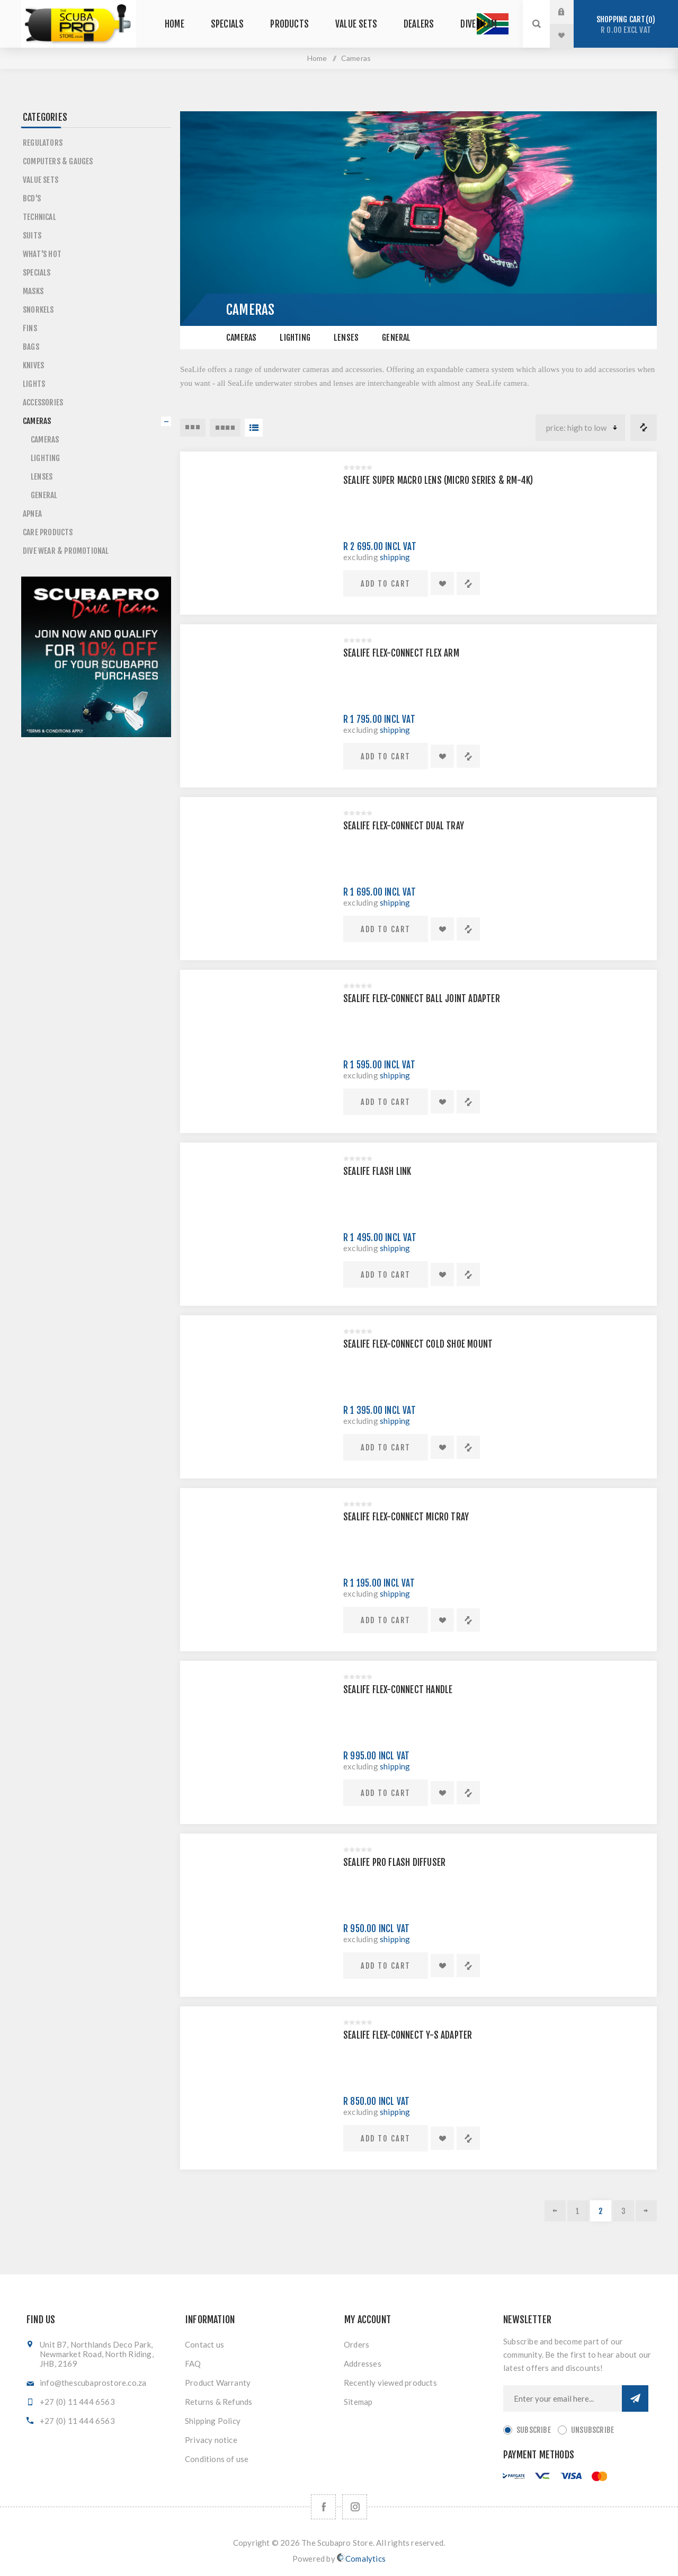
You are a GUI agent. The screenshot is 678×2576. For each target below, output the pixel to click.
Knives (33, 365)
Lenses (346, 337)
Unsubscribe (592, 2430)
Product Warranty (218, 2382)
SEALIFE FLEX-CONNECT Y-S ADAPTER (407, 2035)
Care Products (48, 532)
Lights (34, 384)
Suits (32, 236)
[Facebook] (323, 2506)
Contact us (204, 2344)
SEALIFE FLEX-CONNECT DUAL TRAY (403, 825)
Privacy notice (211, 2440)
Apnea (32, 514)
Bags (31, 347)
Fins (30, 328)
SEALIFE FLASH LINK (377, 1171)
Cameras (241, 337)
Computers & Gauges (58, 161)
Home (317, 58)
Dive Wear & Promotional (66, 551)
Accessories (43, 402)
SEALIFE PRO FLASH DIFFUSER (394, 1862)
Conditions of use (216, 2459)
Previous (555, 2210)
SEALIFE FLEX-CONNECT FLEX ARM (401, 653)
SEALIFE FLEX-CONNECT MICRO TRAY (406, 1516)
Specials (37, 273)
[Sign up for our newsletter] (562, 2398)
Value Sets (40, 180)
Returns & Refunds (218, 2401)
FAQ (193, 2363)
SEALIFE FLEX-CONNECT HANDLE (397, 1689)
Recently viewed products (390, 2382)
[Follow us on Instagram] (354, 2506)
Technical (39, 217)
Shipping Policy (212, 2420)
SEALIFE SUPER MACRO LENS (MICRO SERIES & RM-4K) (438, 480)
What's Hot (42, 254)
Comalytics (361, 2558)
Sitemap (358, 2401)
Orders (356, 2344)
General (396, 337)
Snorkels (38, 310)
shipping (395, 557)
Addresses (362, 2363)
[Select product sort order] (580, 427)
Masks (33, 291)
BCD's (32, 198)
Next (646, 2210)
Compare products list (643, 427)
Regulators (43, 143)
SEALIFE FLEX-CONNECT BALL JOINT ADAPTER (421, 998)
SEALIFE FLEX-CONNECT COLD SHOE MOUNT (418, 1344)
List (254, 428)
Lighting (295, 337)
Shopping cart (625, 24)
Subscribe (533, 2430)
